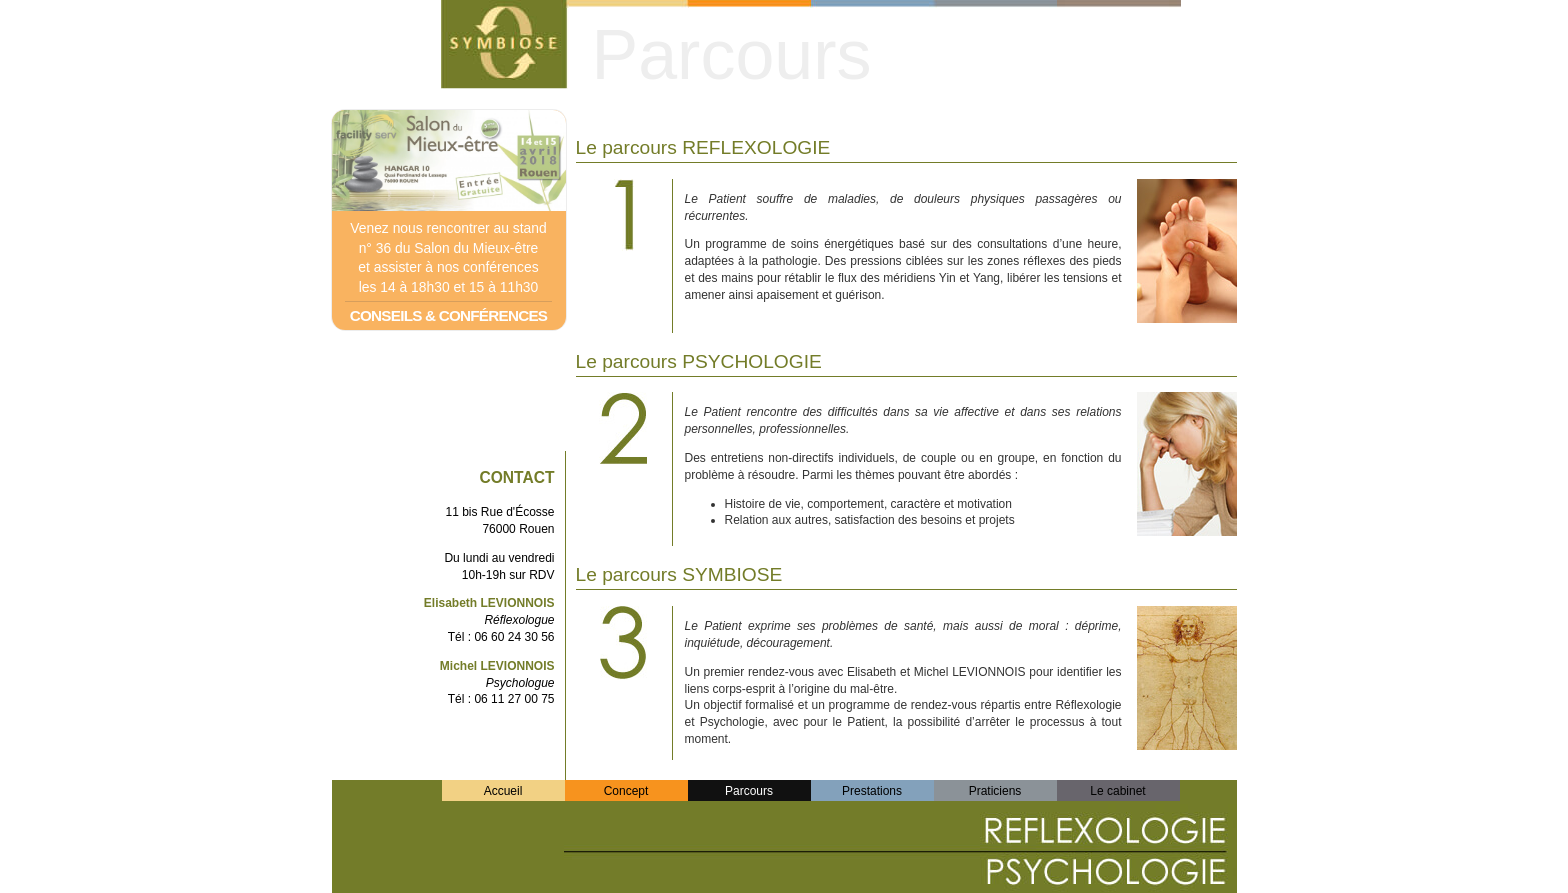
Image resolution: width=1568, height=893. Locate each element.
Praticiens (995, 791)
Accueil (503, 791)
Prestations (872, 791)
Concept (626, 791)
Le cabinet (1117, 791)
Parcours (749, 791)
